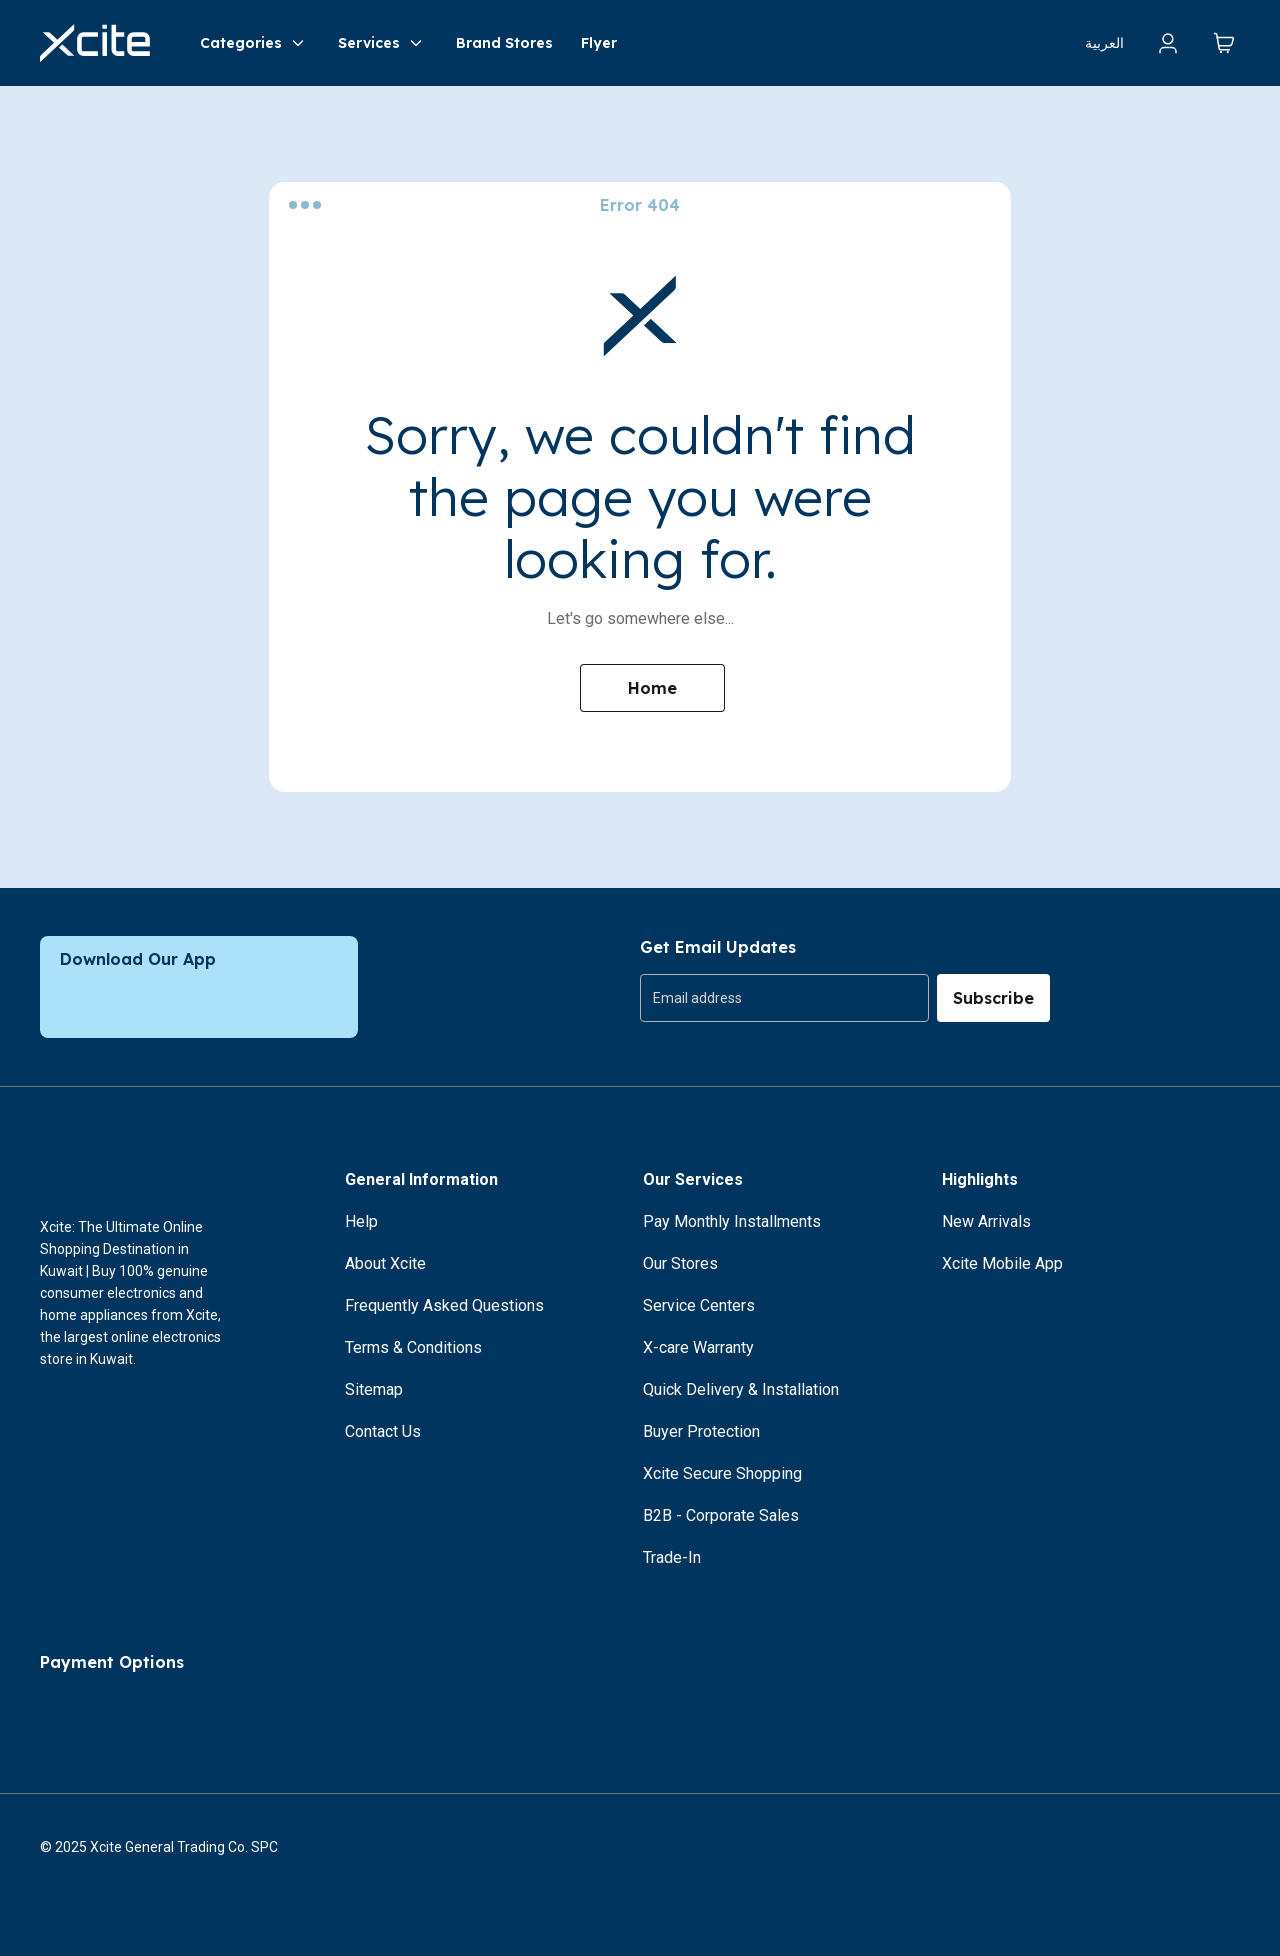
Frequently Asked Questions (444, 1305)
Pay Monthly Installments (732, 1221)
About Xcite (385, 1263)
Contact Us (383, 1431)
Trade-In (672, 1557)
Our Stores (680, 1263)
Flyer (599, 43)
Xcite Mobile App (1002, 1263)
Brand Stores (504, 43)
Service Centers (699, 1305)
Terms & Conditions (413, 1347)
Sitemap (374, 1389)
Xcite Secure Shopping (722, 1473)
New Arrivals (986, 1221)
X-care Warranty (698, 1347)
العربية (1104, 43)
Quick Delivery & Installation (741, 1389)
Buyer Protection (701, 1431)
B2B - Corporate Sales (721, 1515)
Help (361, 1221)
